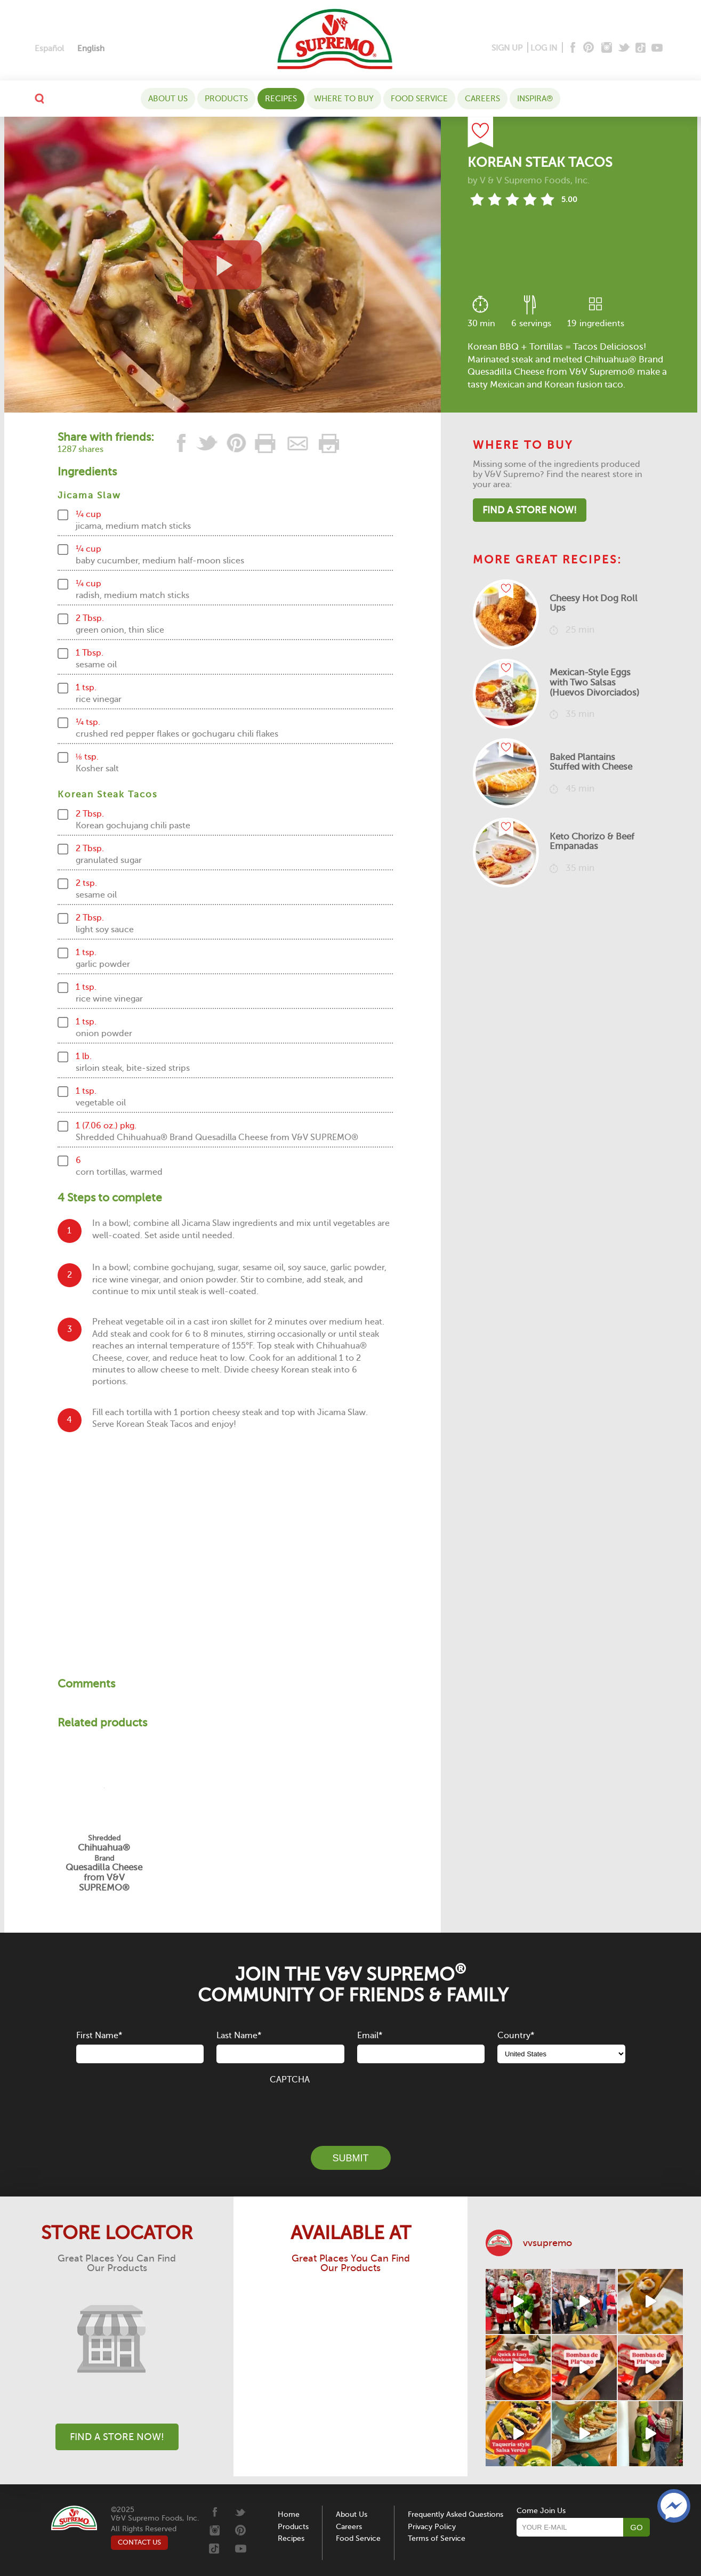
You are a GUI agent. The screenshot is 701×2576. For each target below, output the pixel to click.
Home (289, 2514)
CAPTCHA (290, 2080)
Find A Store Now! (529, 510)
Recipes (281, 98)
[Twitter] (625, 48)
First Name (99, 2035)
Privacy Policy (432, 2527)
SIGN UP (506, 48)
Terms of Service (436, 2538)
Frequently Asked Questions (455, 2514)
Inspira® (535, 98)
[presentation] (351, 2109)
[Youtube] (657, 48)
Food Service (419, 98)
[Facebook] (571, 48)
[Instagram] (607, 48)
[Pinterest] (587, 48)
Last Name (238, 2035)
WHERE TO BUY (344, 98)
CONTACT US (139, 2542)
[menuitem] (49, 48)
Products (226, 98)
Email (369, 2035)
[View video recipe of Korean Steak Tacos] (222, 265)
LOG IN (543, 48)
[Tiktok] (641, 48)
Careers (482, 98)
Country (515, 2035)
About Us (168, 98)
